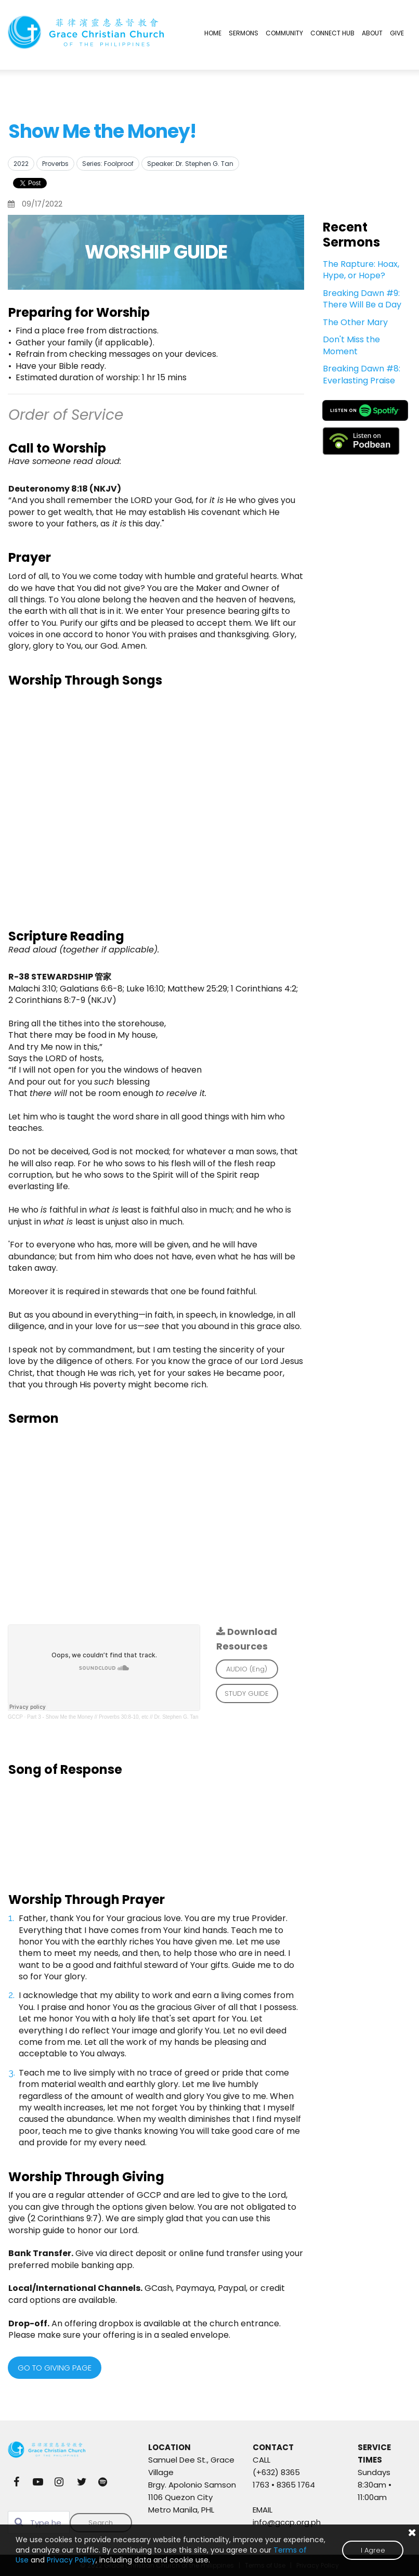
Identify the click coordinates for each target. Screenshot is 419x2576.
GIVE (397, 33)
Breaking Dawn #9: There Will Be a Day (362, 299)
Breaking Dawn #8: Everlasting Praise (361, 374)
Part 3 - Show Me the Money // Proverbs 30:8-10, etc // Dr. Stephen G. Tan (112, 1717)
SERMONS (243, 33)
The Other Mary (355, 322)
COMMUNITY (284, 33)
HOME (212, 33)
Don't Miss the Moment (351, 345)
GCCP (15, 1717)
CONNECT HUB (332, 33)
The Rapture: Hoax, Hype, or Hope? (361, 269)
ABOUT (372, 33)
